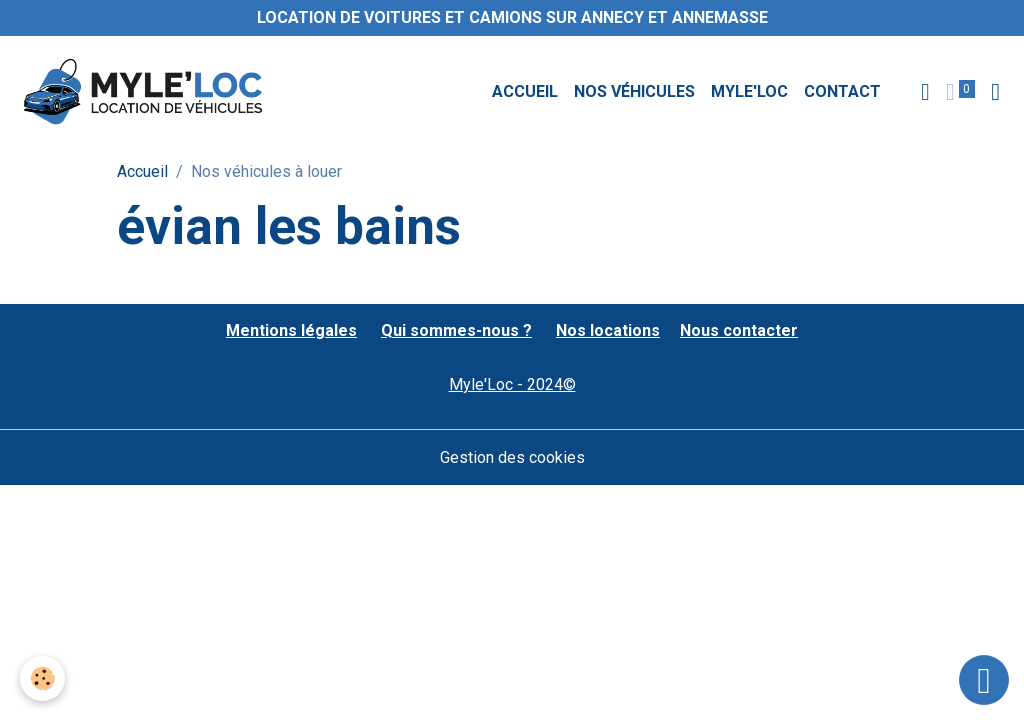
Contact (842, 91)
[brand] (146, 92)
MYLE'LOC (749, 91)
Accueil (525, 91)
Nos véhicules (634, 91)
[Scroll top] (984, 680)
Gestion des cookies (512, 457)
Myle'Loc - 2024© (512, 384)
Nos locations (608, 330)
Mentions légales (291, 330)
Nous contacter (739, 330)
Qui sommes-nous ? (456, 330)
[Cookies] (42, 678)
